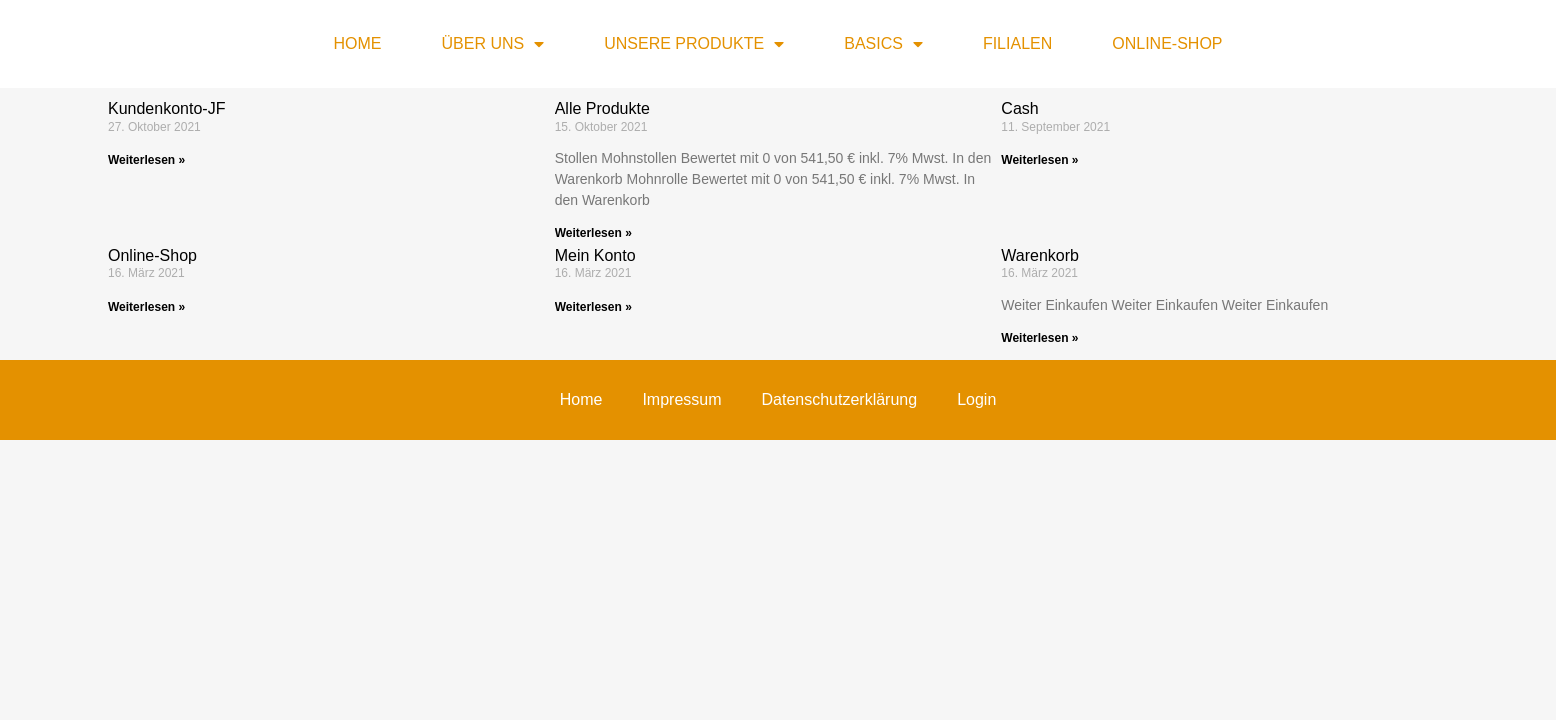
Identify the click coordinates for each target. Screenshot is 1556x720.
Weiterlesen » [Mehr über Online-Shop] (146, 307)
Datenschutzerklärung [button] (787, 622)
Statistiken (694, 390)
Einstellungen (560, 344)
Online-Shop (1167, 43)
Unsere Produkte (694, 44)
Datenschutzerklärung (652, 324)
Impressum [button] (876, 622)
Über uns (492, 44)
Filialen (1017, 43)
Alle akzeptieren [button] (778, 461)
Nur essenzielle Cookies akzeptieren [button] (777, 520)
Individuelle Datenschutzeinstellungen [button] (778, 579)
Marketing (815, 390)
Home (357, 43)
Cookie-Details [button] (689, 622)
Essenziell (572, 390)
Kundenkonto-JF (166, 108)
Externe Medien (953, 390)
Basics (883, 44)
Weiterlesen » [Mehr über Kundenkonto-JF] (146, 160)
